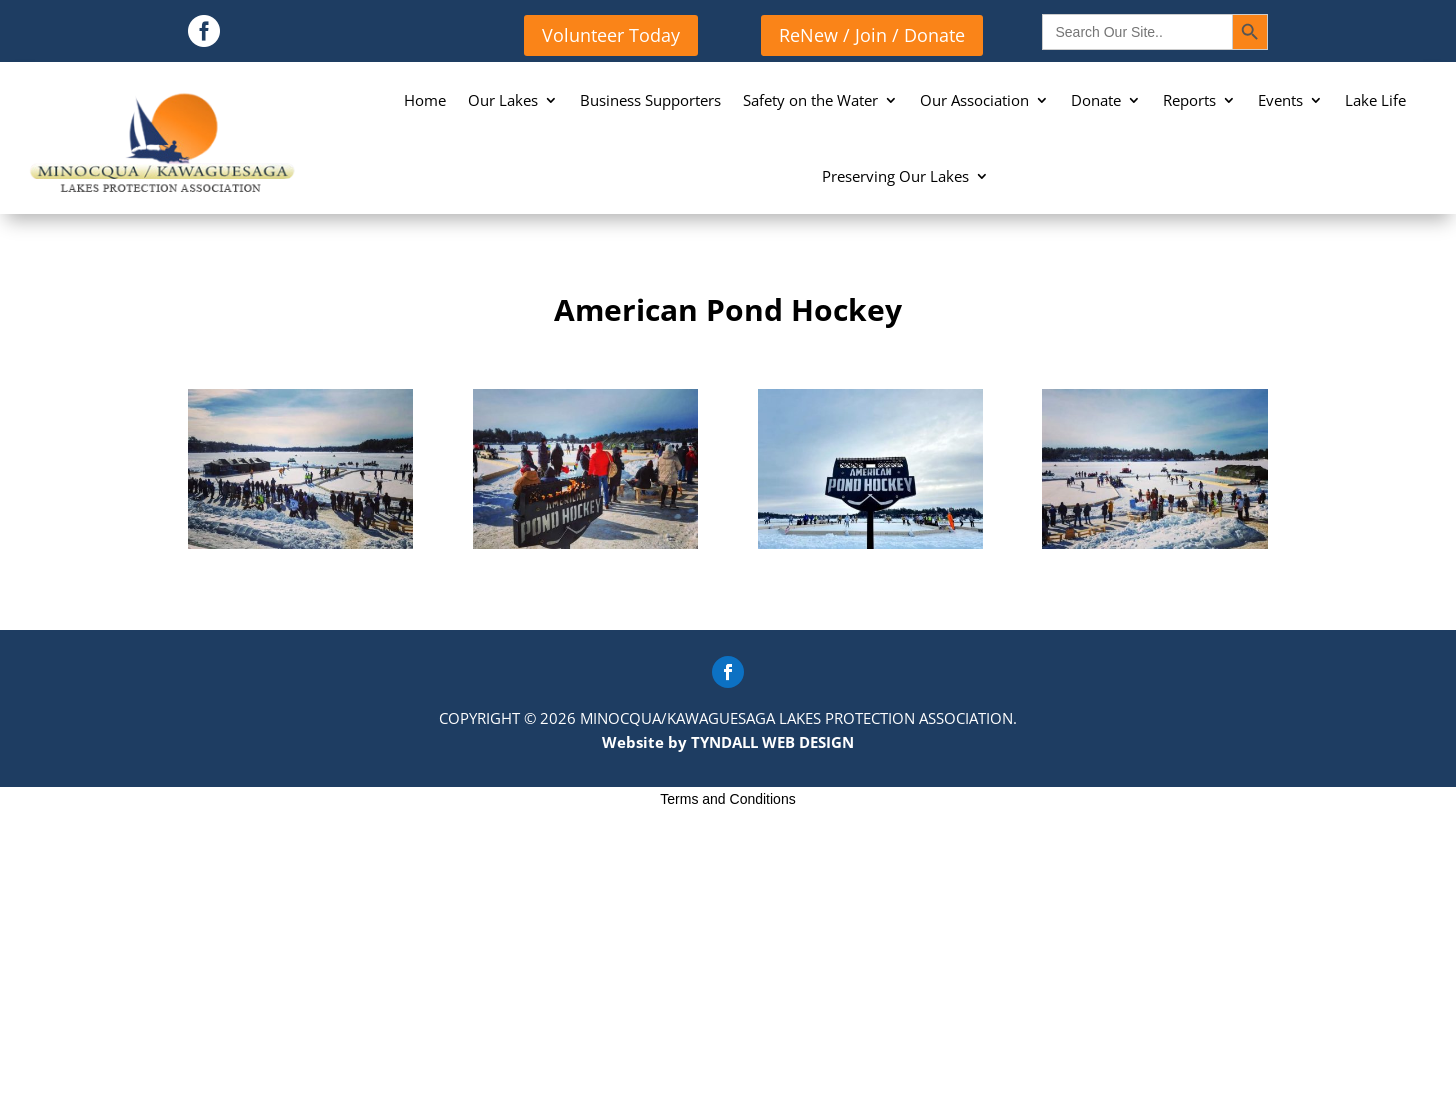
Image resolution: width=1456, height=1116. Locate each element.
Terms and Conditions (727, 799)
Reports (1189, 100)
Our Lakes (503, 100)
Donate (1096, 100)
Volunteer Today (611, 35)
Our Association (974, 100)
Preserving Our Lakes (895, 176)
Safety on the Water (810, 100)
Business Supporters (650, 100)
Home (425, 100)
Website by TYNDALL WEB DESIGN (728, 742)
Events (1280, 100)
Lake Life (1375, 100)
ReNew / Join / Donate (872, 35)
